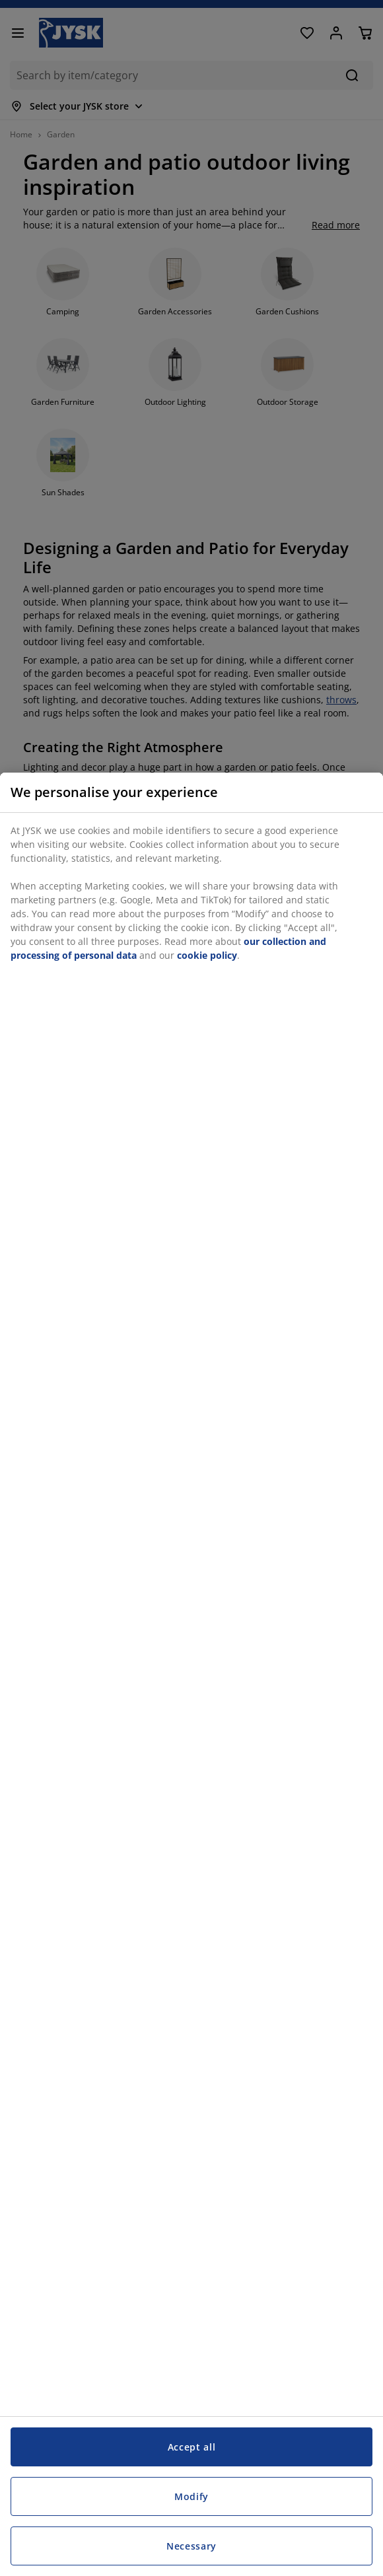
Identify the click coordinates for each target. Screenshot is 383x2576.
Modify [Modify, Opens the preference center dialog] (191, 2496)
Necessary (191, 2546)
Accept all (192, 2447)
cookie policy (207, 955)
